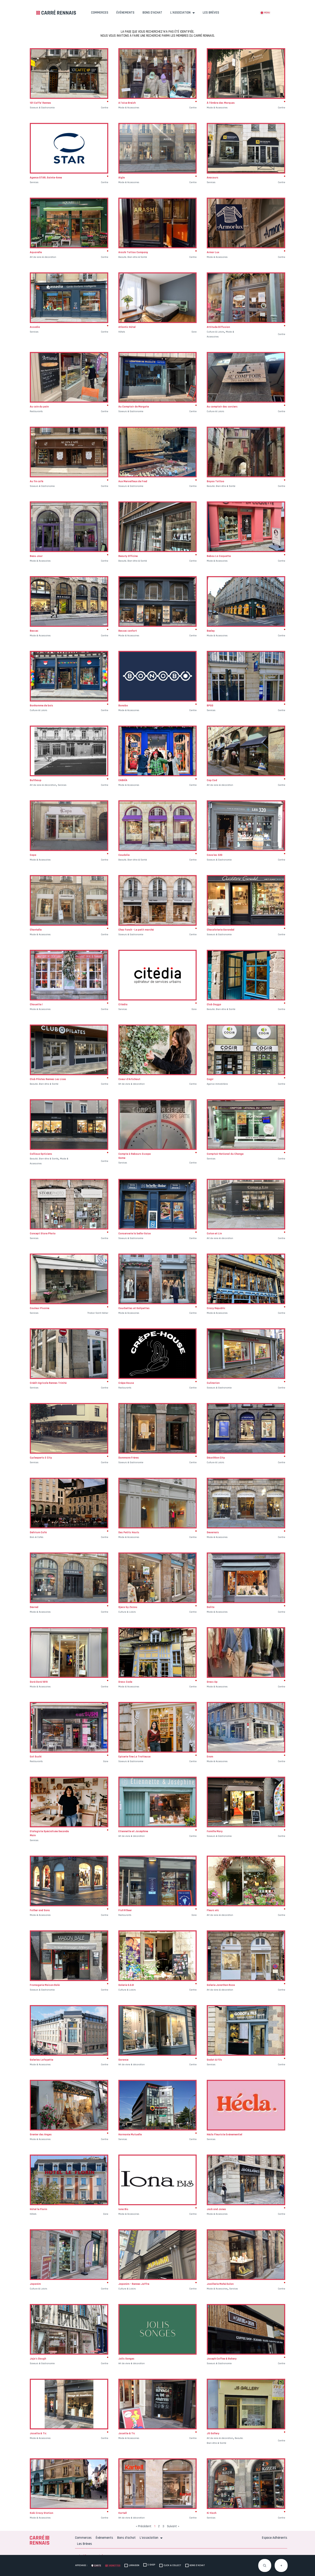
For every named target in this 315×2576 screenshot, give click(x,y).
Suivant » (173, 2526)
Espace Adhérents (274, 2538)
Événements (125, 13)
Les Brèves (211, 13)
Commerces (99, 13)
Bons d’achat (152, 13)
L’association (182, 13)
